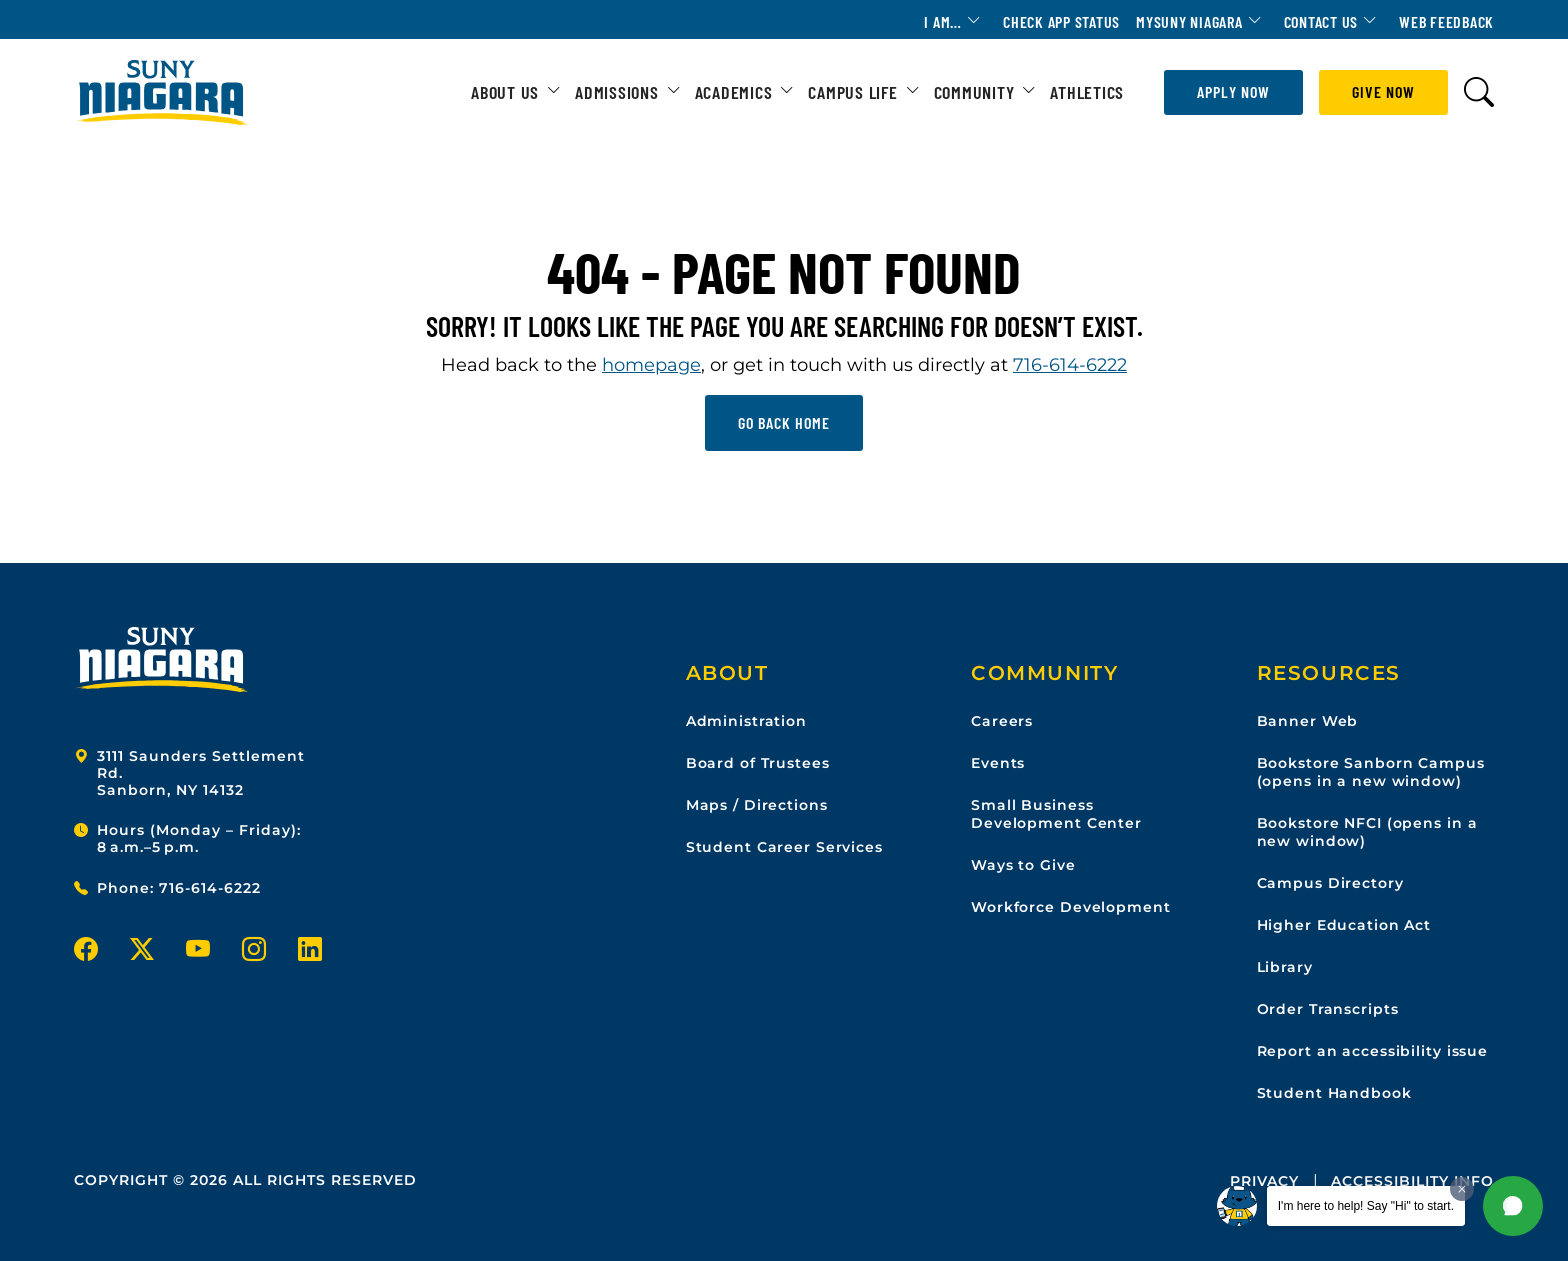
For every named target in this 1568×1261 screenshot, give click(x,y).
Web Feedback (1446, 21)
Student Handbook (1334, 1093)
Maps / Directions (757, 805)
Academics (734, 92)
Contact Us (1321, 21)
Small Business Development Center (1056, 814)
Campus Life (852, 92)
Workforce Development (1070, 907)
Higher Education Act (1344, 925)
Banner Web (1308, 721)
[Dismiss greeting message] (1462, 1189)
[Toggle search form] (1479, 92)
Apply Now (1233, 91)
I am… (943, 21)
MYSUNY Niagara (1189, 21)
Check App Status (1061, 21)
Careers (1002, 721)
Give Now (1383, 91)
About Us (505, 92)
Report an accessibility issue (1373, 1051)
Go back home (784, 422)
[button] (1513, 1206)
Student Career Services (784, 847)
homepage (651, 365)
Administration (746, 721)
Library (1285, 967)
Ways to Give (1023, 865)
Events (998, 763)
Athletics (1087, 92)
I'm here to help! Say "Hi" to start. (1366, 1206)
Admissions (617, 92)
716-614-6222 (1070, 365)
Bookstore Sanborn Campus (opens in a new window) (1371, 772)
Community (974, 92)
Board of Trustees (758, 763)
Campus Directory (1330, 883)
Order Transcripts (1328, 1009)
